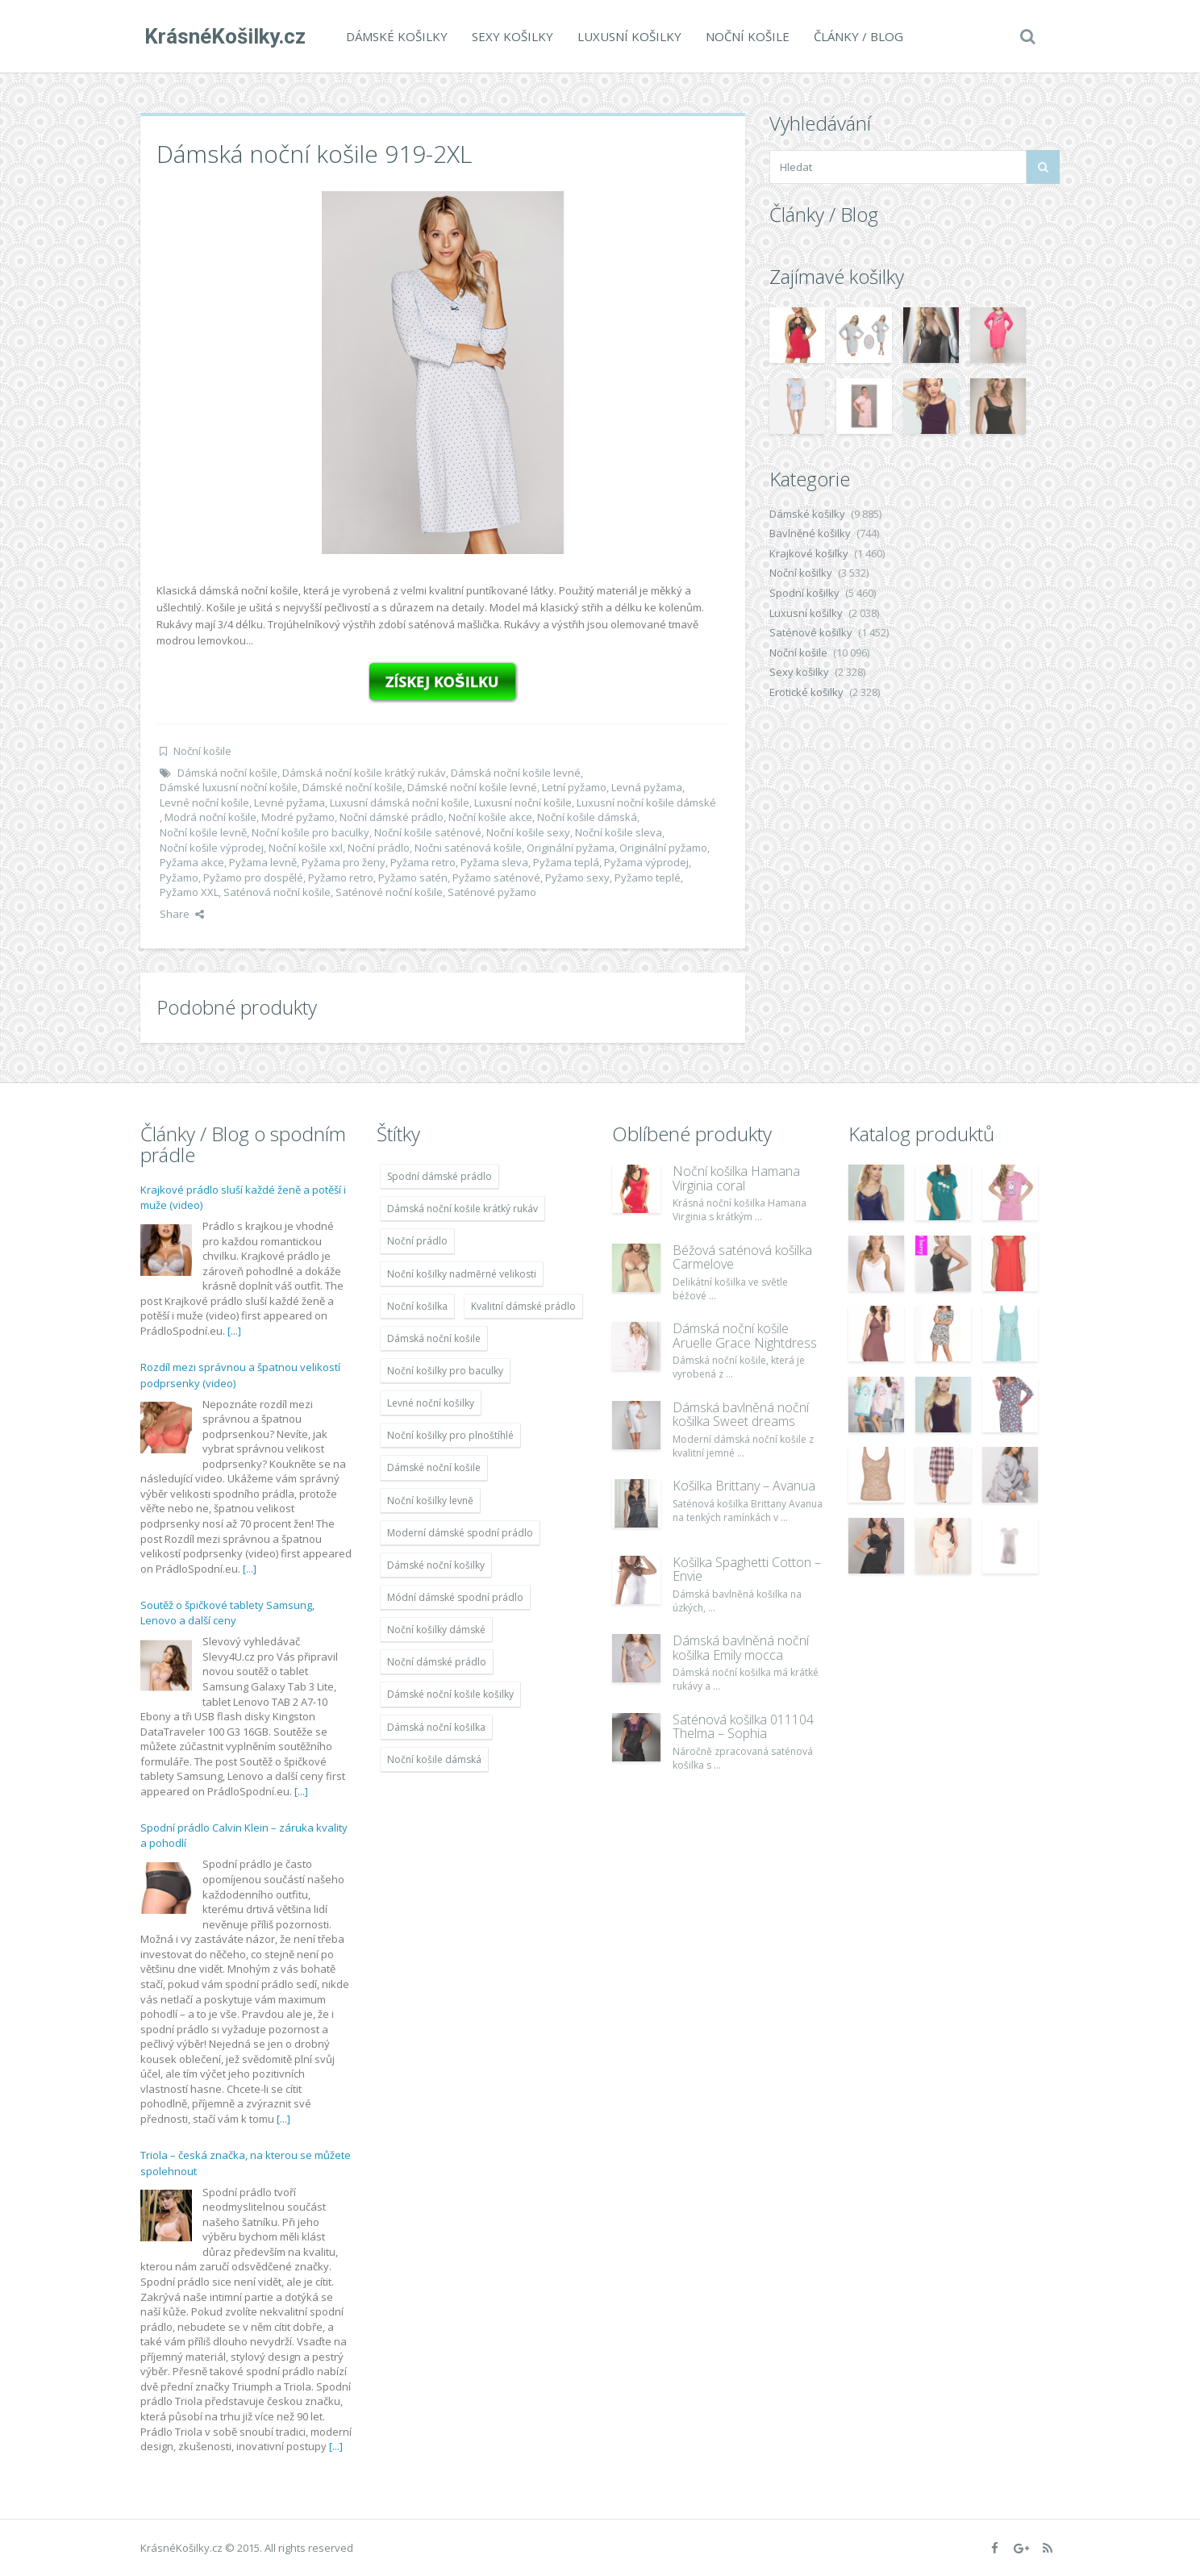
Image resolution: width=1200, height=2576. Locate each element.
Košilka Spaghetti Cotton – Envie (747, 1569)
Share (182, 914)
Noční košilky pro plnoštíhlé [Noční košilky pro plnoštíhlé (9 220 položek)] (450, 1435)
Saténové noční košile (389, 892)
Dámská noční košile (227, 772)
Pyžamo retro (340, 877)
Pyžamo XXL (189, 892)
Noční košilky (800, 572)
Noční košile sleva (618, 832)
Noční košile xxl (306, 847)
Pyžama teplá (566, 862)
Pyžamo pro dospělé (253, 877)
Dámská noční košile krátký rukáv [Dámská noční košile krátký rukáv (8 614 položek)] (462, 1208)
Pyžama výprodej (646, 862)
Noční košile (743, 36)
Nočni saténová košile (468, 847)
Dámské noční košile (352, 787)
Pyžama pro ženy (343, 862)
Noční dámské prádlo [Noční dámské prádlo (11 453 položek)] (436, 1662)
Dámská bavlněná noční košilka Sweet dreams (741, 1414)
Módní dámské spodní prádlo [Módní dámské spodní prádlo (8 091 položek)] (455, 1597)
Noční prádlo (379, 847)
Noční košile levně (203, 832)
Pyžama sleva (494, 862)
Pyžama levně (263, 862)
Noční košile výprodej (212, 847)
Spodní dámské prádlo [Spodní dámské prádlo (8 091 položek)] (439, 1176)
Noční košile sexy (528, 832)
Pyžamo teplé (648, 877)
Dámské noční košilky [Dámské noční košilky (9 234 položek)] (436, 1565)
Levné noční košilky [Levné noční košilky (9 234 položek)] (430, 1403)
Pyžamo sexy (577, 877)
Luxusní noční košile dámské (646, 802)
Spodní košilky (804, 593)
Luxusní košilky (625, 36)
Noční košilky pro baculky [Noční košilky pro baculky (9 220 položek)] (445, 1371)
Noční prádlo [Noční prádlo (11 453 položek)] (417, 1241)
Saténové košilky (810, 632)
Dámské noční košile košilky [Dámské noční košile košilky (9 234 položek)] (450, 1694)
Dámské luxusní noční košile (229, 787)
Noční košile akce (490, 817)
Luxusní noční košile (523, 802)
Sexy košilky (508, 36)
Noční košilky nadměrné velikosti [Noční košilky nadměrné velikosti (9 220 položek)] (461, 1274)
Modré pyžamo (298, 817)
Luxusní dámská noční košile (399, 802)
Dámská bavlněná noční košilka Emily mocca (741, 1648)
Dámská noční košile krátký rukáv (364, 772)
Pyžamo (179, 877)
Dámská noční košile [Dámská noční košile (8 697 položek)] (434, 1338)
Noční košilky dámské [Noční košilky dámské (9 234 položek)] (436, 1629)
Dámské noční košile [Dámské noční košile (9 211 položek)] (434, 1467)
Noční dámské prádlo (392, 817)
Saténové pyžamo (492, 892)
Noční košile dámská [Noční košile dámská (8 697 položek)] (434, 1759)
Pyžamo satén (413, 877)
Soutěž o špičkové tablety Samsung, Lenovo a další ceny (227, 1613)
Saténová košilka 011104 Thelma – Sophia (743, 1727)
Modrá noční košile (210, 817)
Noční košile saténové (427, 832)
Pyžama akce (192, 862)
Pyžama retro (423, 862)
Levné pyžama (289, 802)
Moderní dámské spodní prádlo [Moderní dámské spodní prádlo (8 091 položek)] (460, 1533)
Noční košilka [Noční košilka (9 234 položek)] (417, 1306)
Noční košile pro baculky (310, 832)
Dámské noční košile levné (472, 787)
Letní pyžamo (574, 787)
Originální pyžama (571, 847)
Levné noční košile (204, 802)
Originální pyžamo (663, 847)
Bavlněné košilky (810, 533)
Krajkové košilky (808, 553)
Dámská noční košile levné (516, 772)
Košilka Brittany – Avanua (744, 1485)
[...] (234, 1330)
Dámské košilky (393, 36)
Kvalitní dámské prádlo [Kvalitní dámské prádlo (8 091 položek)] (523, 1306)
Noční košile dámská (587, 817)
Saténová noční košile (277, 892)
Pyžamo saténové (496, 877)
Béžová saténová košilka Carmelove (742, 1257)
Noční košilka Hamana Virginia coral (736, 1178)
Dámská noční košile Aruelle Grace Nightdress (745, 1335)
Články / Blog (854, 36)
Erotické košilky (806, 692)
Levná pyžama (646, 787)
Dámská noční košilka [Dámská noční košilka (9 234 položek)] (436, 1727)
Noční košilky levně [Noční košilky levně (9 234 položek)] (430, 1500)
